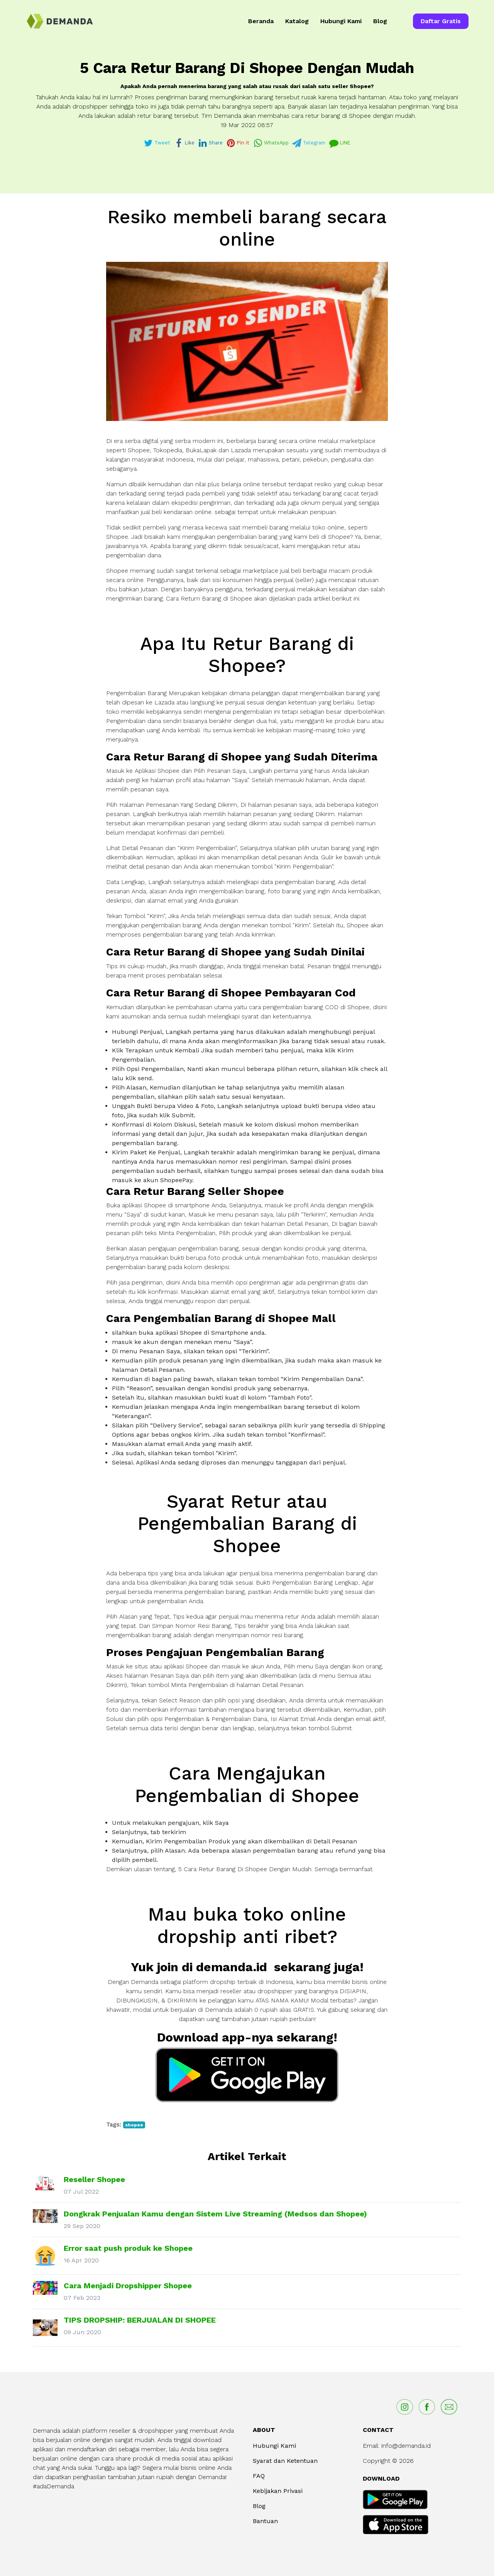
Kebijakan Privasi (278, 2491)
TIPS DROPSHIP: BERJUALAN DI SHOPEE (140, 2320)
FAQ (259, 2475)
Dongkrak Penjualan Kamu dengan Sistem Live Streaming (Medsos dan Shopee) (215, 2213)
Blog (380, 21)
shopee (134, 2125)
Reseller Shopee (94, 2179)
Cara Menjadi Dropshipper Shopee (128, 2285)
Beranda (261, 21)
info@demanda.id (406, 2445)
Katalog (297, 21)
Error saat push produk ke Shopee (128, 2248)
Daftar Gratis (441, 21)
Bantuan (265, 2521)
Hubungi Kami (341, 21)
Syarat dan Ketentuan (285, 2460)
